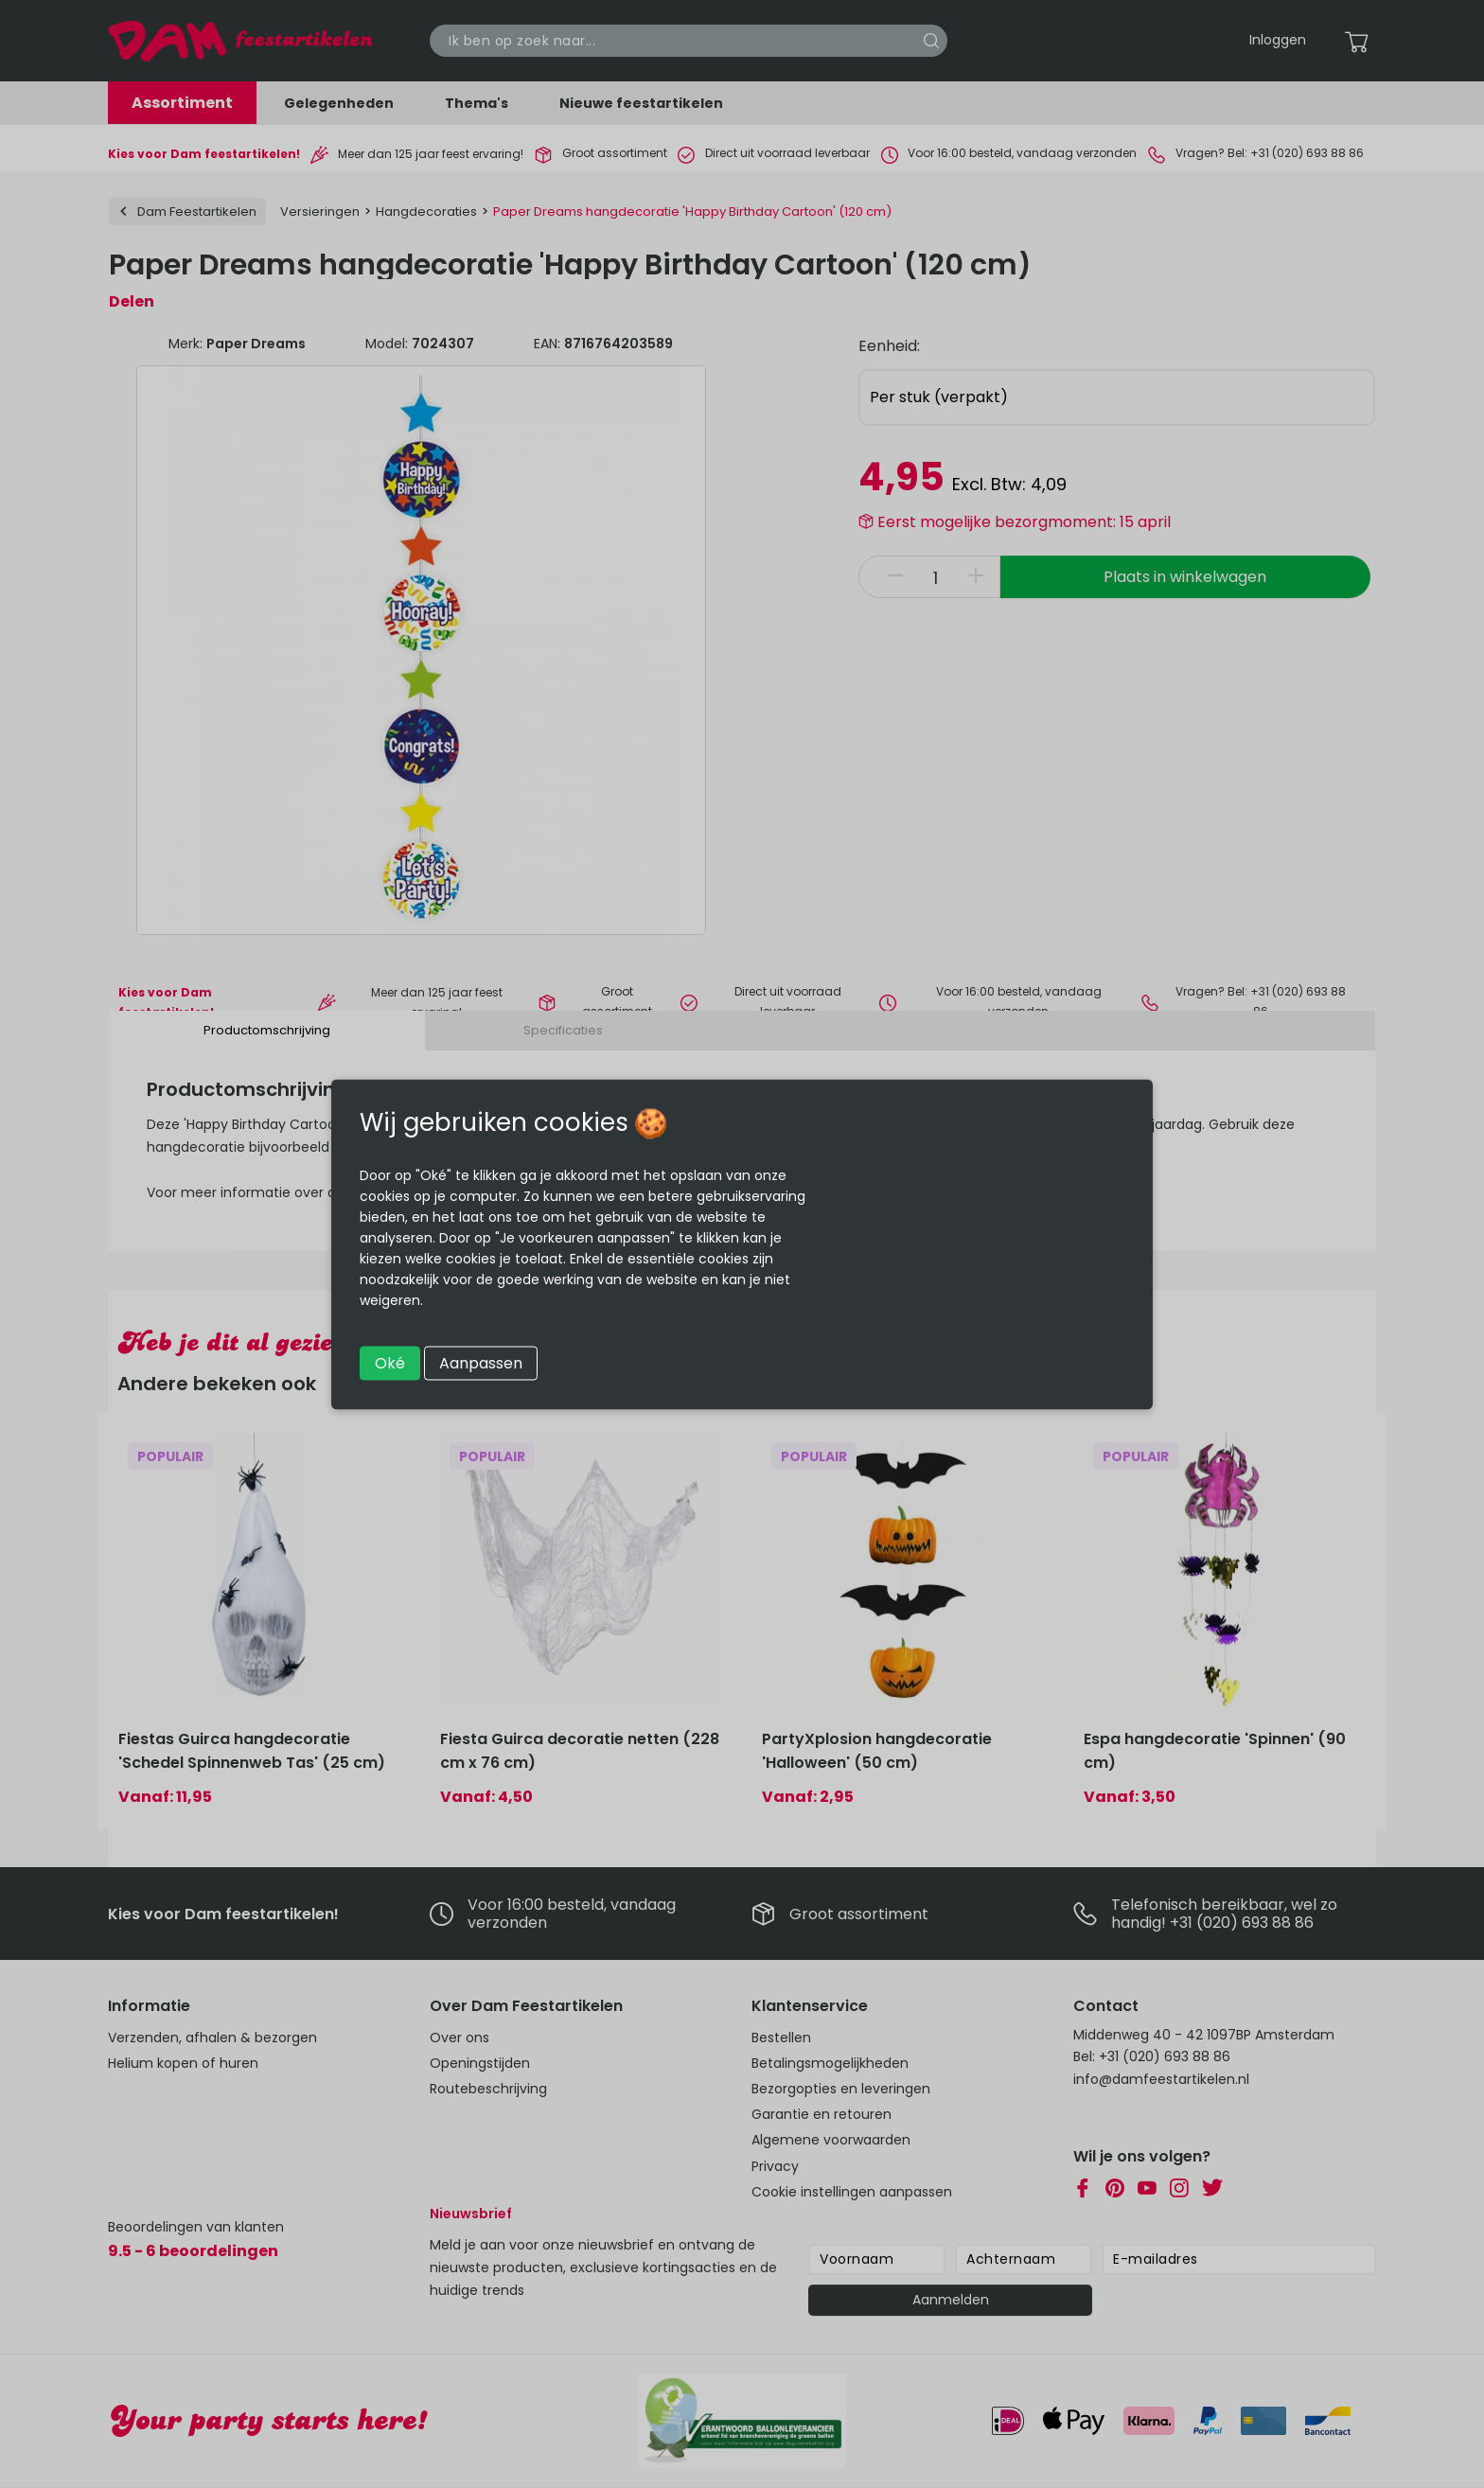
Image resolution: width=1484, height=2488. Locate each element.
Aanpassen (480, 1362)
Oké (390, 1362)
